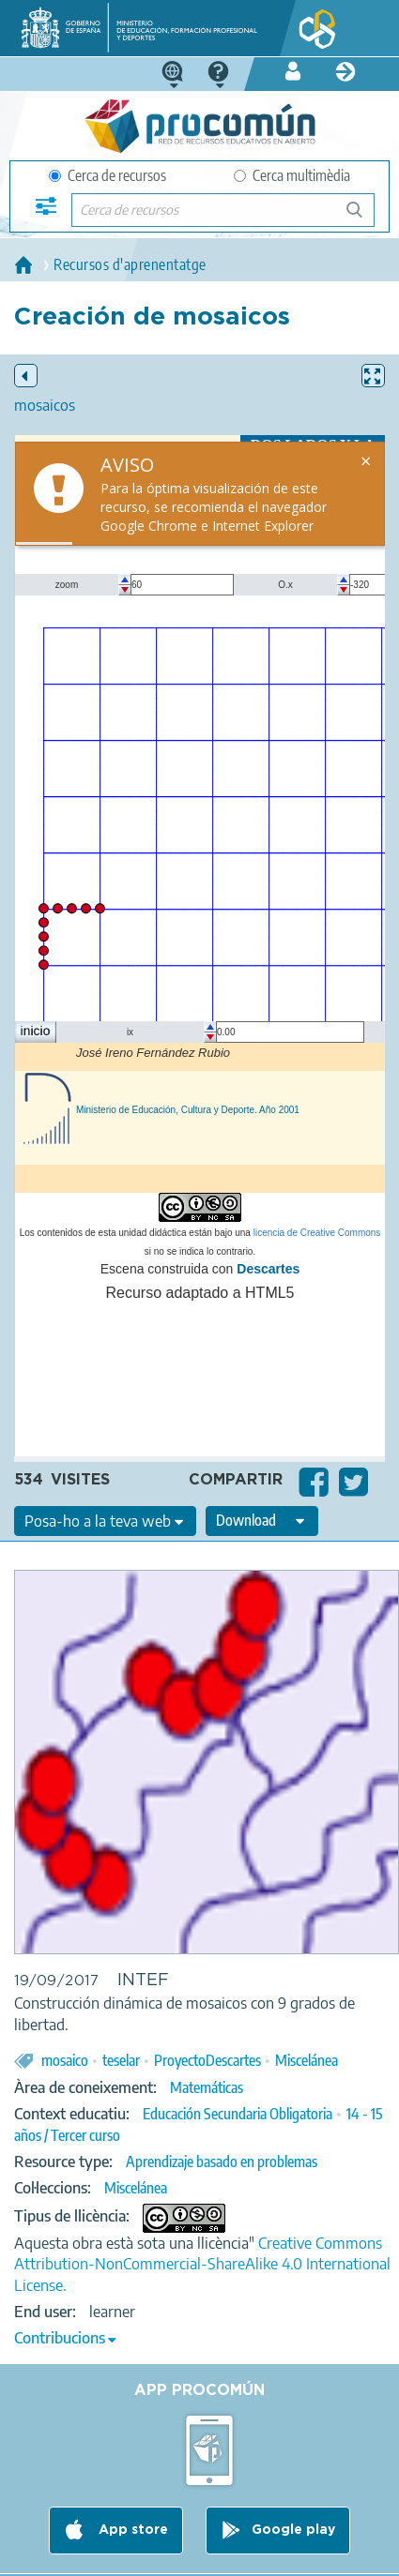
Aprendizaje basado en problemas (221, 2161)
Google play (293, 2531)
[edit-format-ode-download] (262, 1521)
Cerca (362, 217)
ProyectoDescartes (207, 2060)
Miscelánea (306, 2060)
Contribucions (59, 2337)
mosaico (64, 2060)
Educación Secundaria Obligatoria (237, 2113)
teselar (121, 2060)
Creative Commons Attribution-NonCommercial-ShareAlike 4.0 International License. (202, 2265)
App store (131, 2531)
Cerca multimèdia (292, 175)
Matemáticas (206, 2087)
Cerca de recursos (107, 175)
